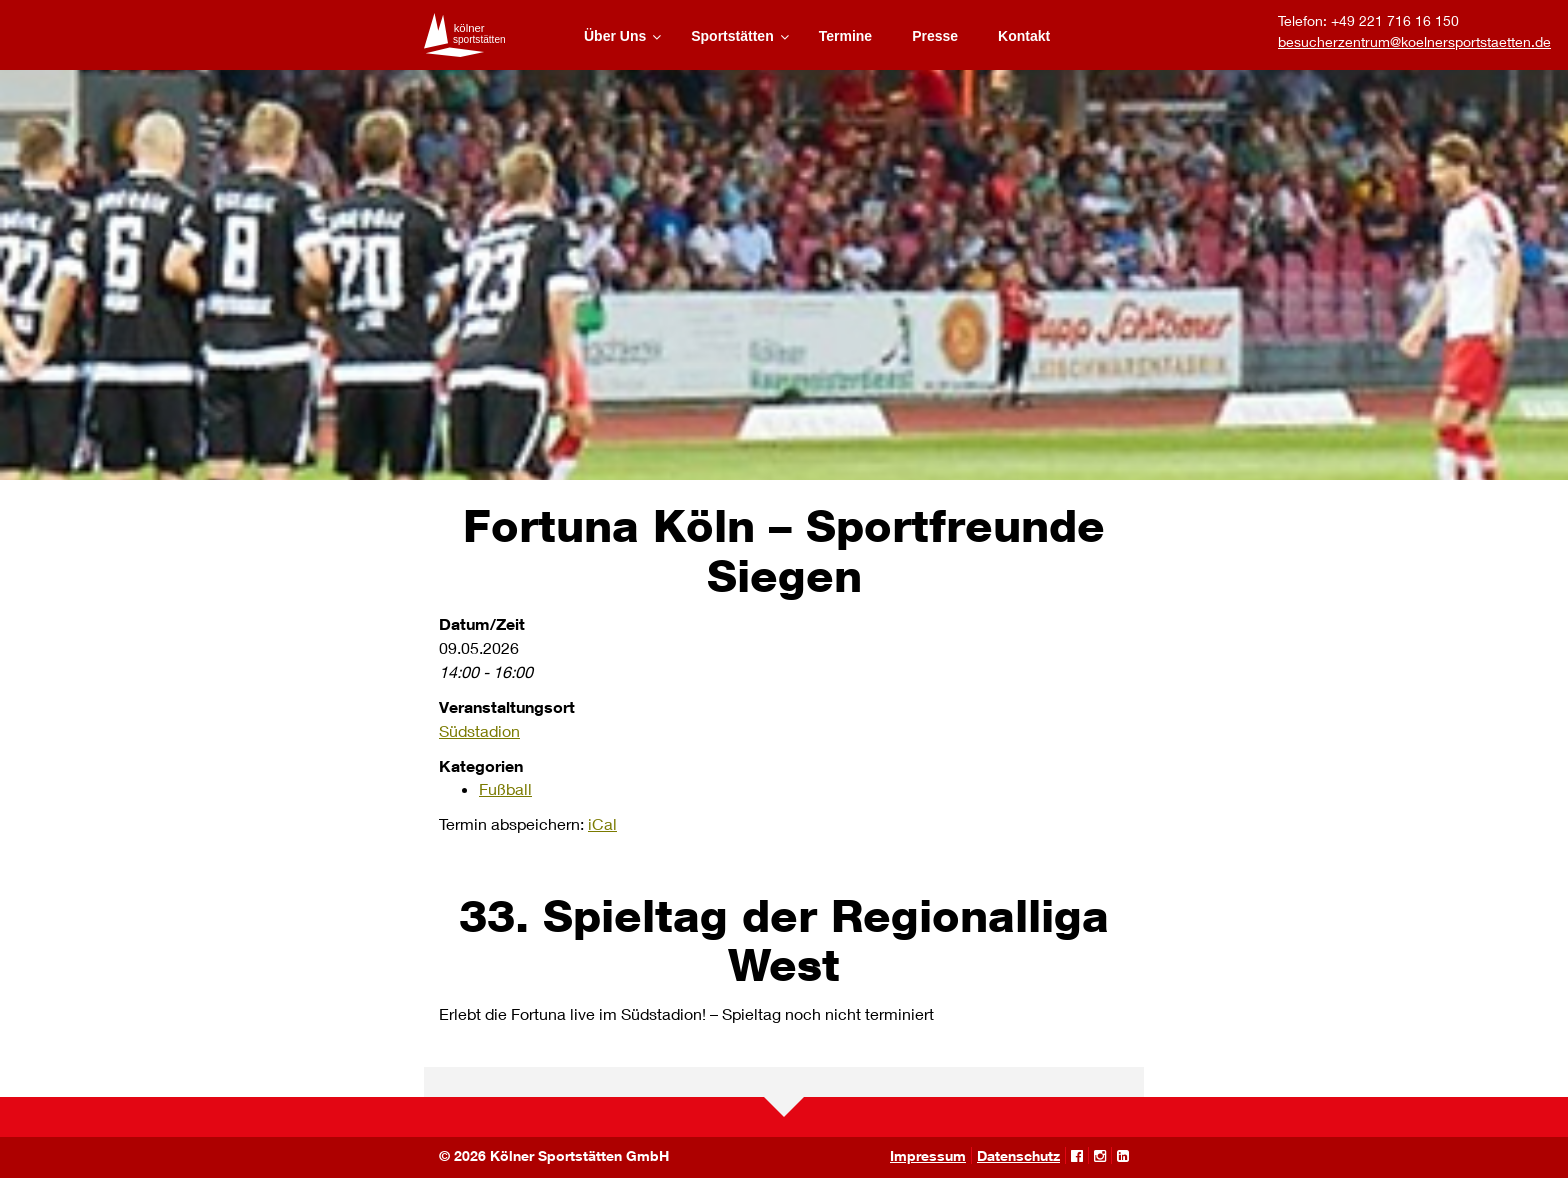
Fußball (505, 788)
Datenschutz (1018, 1155)
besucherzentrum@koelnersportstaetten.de (1414, 41)
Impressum (928, 1155)
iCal (602, 823)
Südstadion (479, 730)
